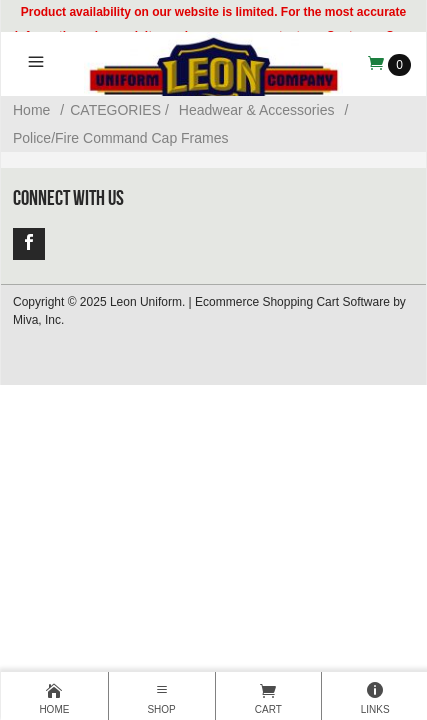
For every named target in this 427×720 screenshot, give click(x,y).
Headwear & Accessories (257, 110)
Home (31, 110)
